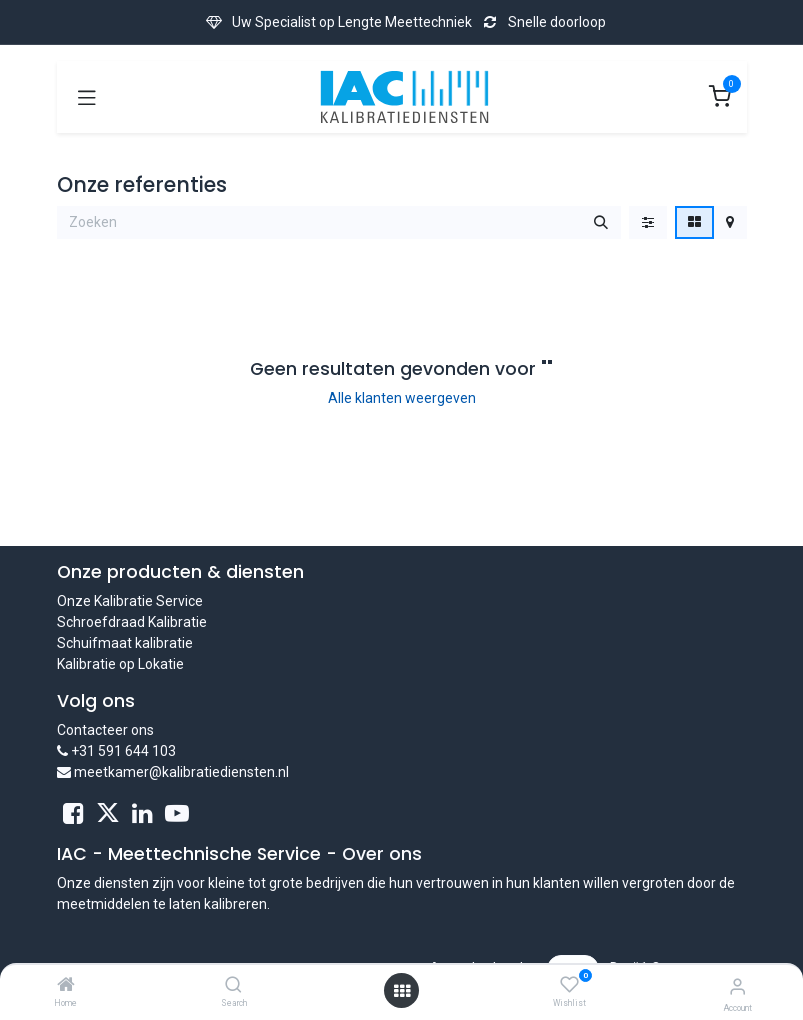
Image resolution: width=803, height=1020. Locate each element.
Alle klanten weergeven (402, 398)
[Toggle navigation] (87, 97)
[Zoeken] (601, 223)
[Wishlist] (569, 985)
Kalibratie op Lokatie (120, 664)
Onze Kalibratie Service (130, 601)
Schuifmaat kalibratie (125, 643)
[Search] (233, 986)
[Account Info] (737, 986)
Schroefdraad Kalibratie (132, 622)
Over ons (382, 854)
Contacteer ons (105, 730)
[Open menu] (402, 991)
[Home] (66, 986)
